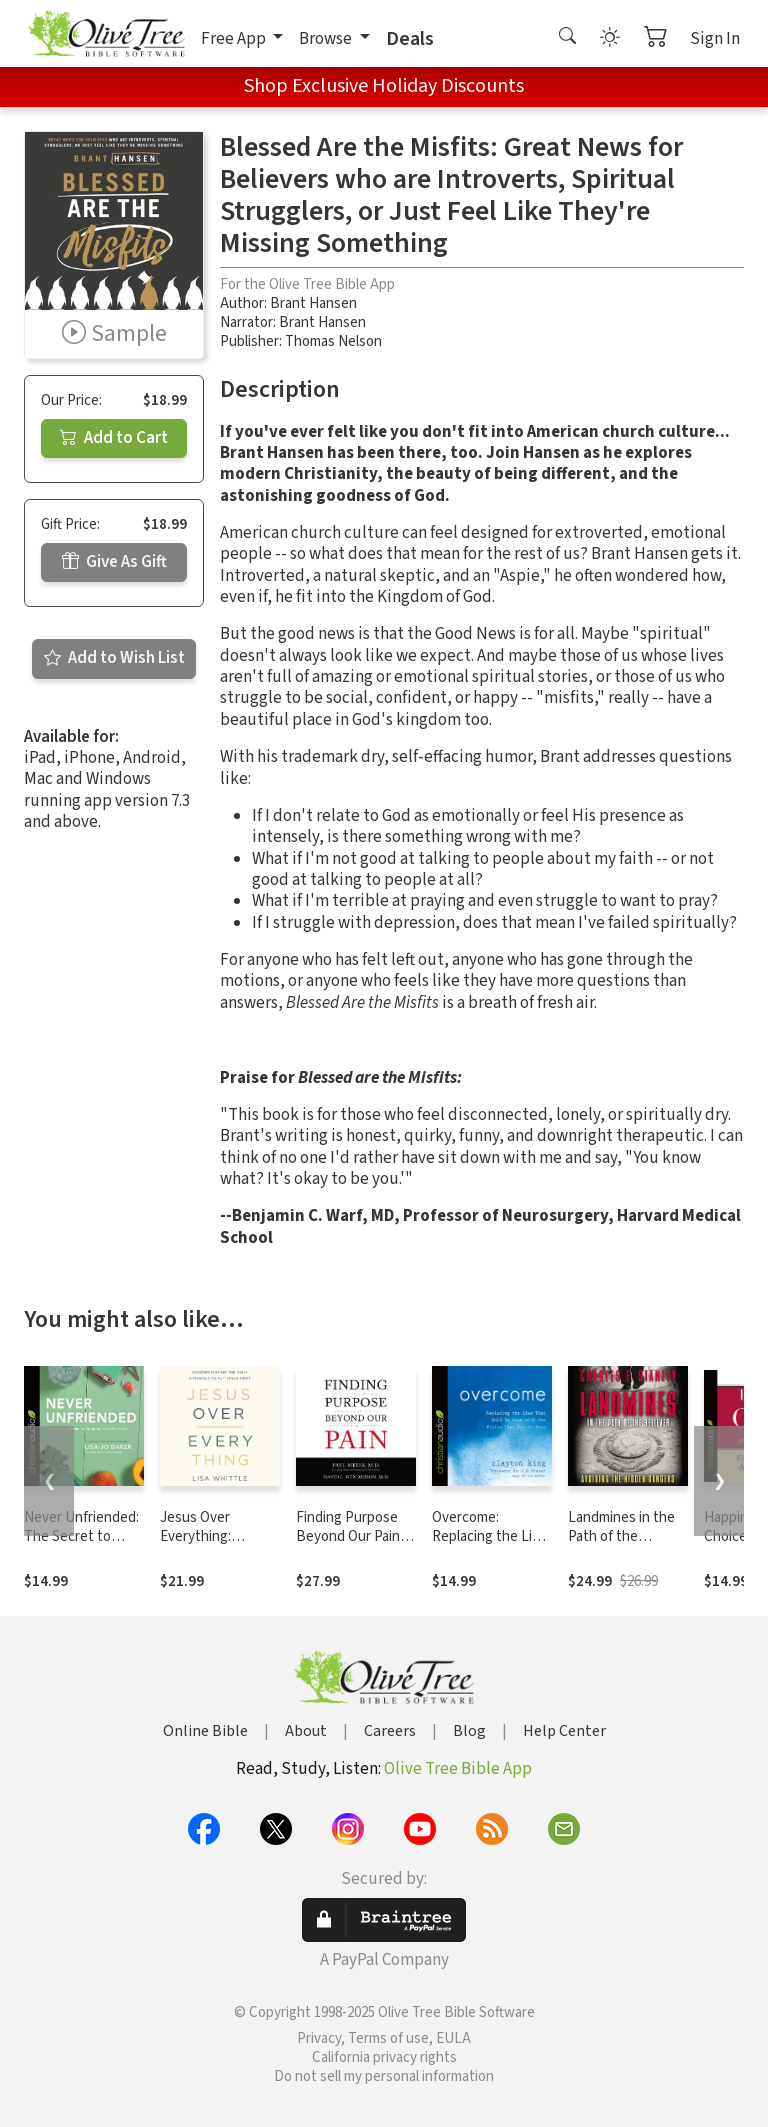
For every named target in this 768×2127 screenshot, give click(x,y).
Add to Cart (114, 438)
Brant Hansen (313, 303)
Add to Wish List (114, 658)
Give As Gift (114, 562)
